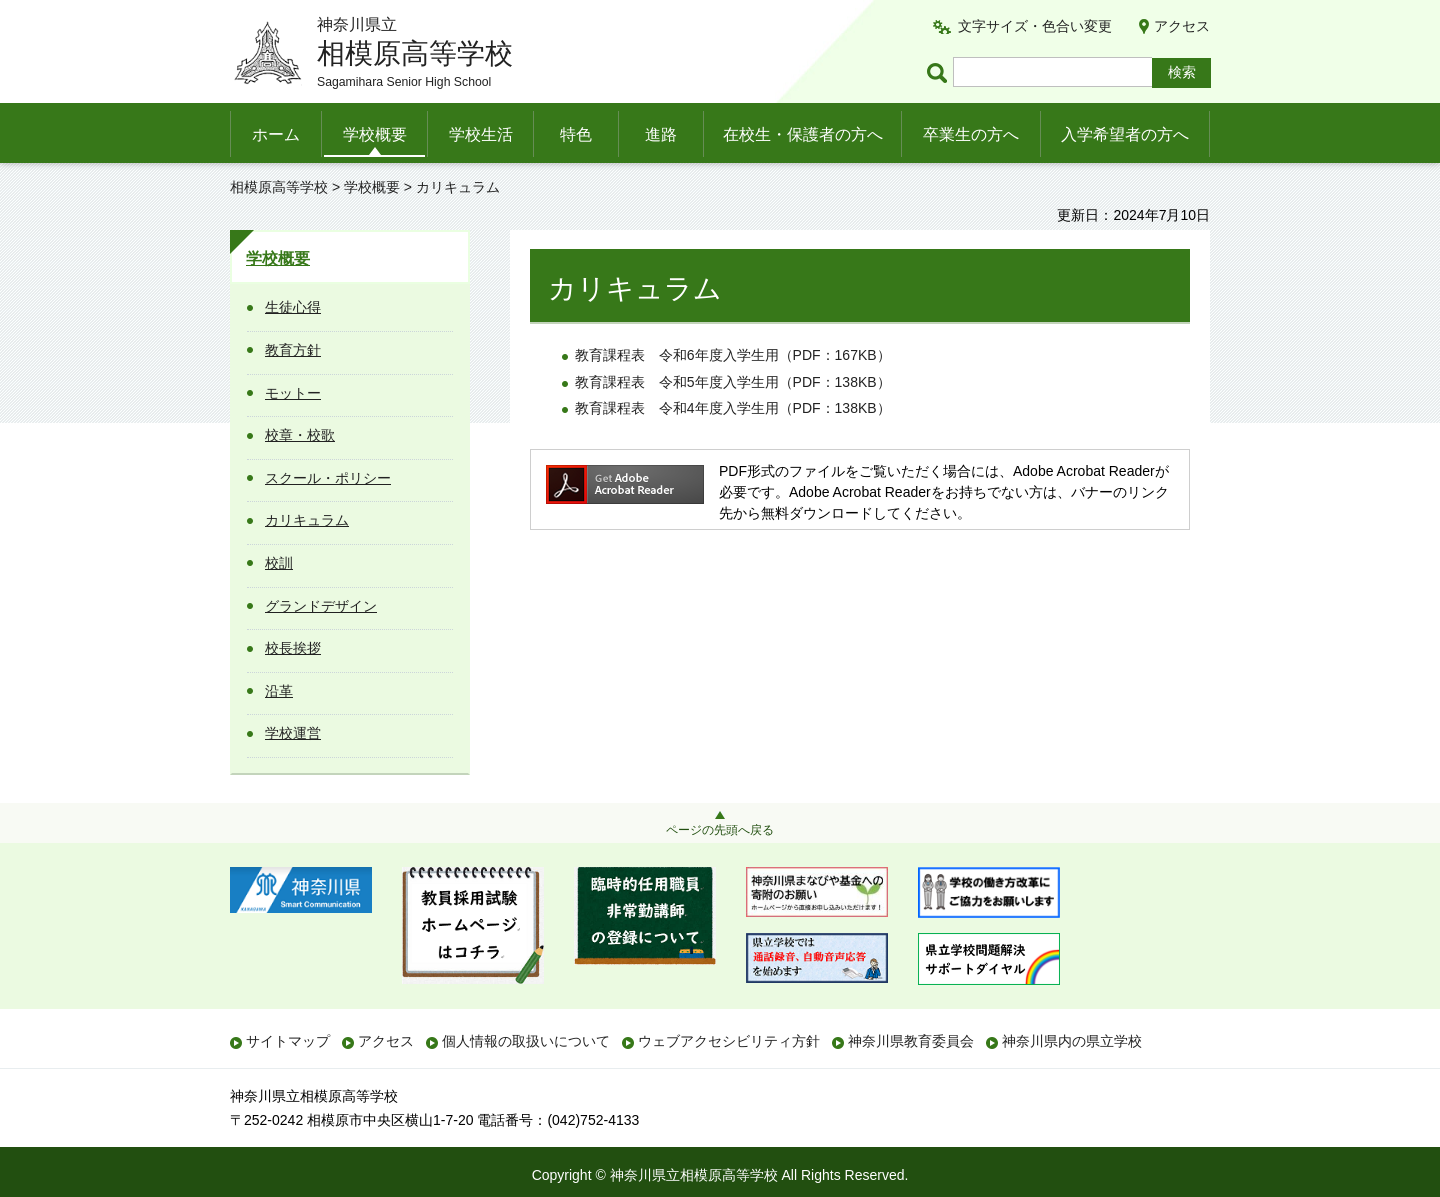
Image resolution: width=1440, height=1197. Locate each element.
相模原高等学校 (279, 187)
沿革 (279, 691)
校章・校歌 (300, 435)
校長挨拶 (293, 648)
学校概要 (375, 134)
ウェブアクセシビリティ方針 (729, 1041)
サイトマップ (288, 1041)
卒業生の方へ (971, 134)
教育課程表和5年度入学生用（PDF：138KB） (733, 382)
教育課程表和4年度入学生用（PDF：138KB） (733, 408)
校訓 (279, 563)
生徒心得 (293, 307)
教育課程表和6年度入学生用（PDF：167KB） (733, 355)
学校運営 (293, 733)
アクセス (1182, 26)
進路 (661, 134)
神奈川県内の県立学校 (1072, 1041)
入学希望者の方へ (1125, 134)
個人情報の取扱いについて (526, 1041)
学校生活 (481, 134)
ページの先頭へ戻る (720, 830)
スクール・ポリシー (328, 478)
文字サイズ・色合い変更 (1035, 26)
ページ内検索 (940, 72)
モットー (293, 393)
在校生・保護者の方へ (803, 134)
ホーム (276, 134)
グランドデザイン (321, 606)
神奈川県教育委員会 (911, 1041)
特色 (576, 134)
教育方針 (293, 350)
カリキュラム (307, 520)
